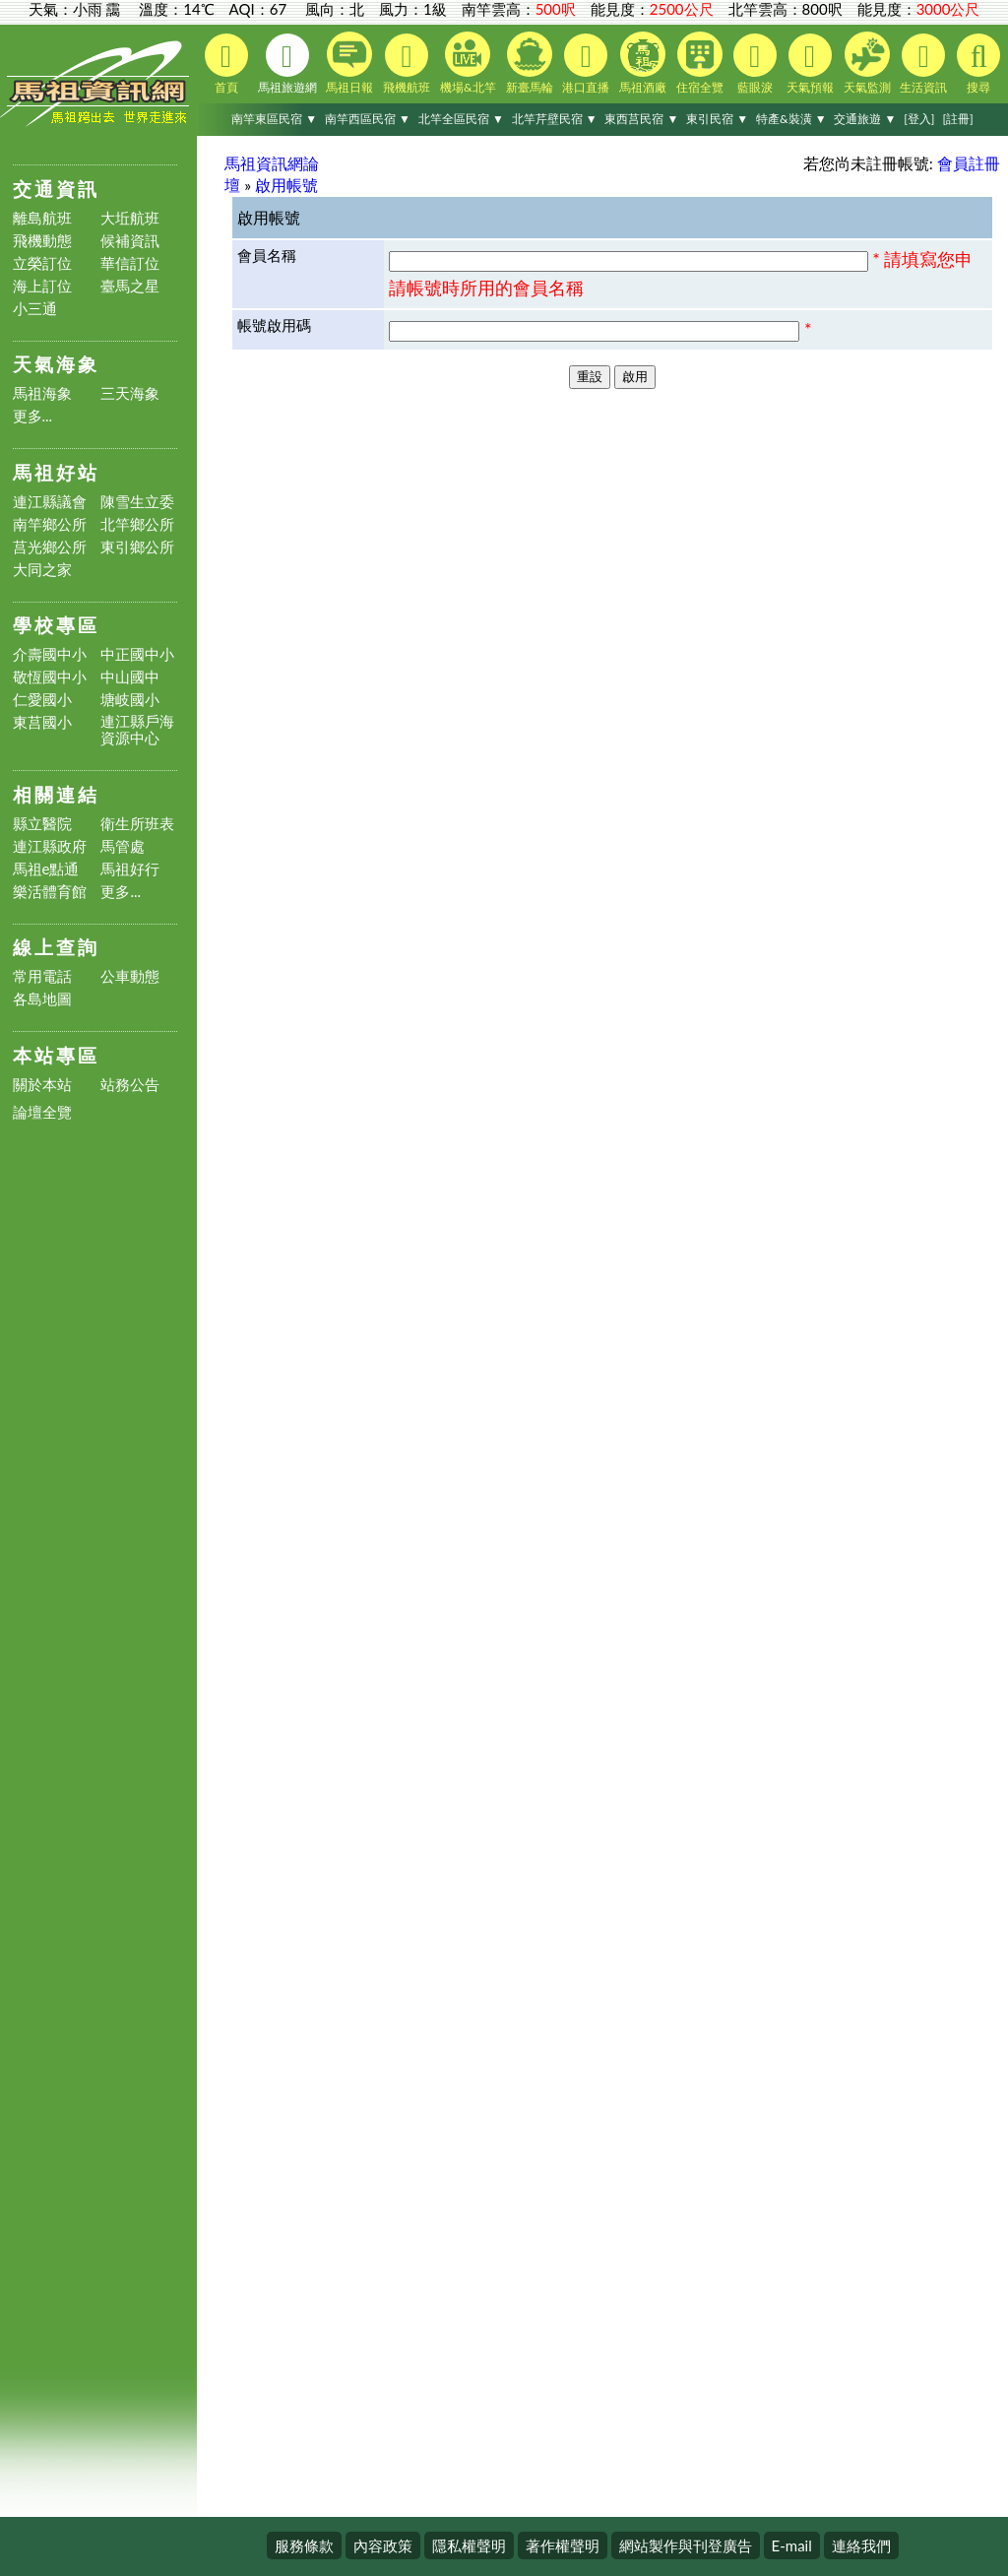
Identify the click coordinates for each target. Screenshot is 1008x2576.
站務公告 (129, 1084)
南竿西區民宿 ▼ (367, 118)
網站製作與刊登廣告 (685, 2545)
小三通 (35, 308)
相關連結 (56, 794)
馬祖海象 (42, 393)
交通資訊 (56, 188)
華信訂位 (129, 263)
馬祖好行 (129, 869)
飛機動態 (42, 240)
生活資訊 (923, 64)
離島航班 (42, 218)
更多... (33, 416)
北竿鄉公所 (137, 524)
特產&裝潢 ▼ (791, 118)
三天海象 (129, 393)
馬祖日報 (349, 63)
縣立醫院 (42, 823)
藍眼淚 (755, 64)
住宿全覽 (700, 63)
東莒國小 (42, 722)
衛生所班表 (137, 823)
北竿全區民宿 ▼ (461, 118)
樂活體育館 (50, 891)
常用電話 (42, 976)
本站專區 (56, 1055)
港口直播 (585, 64)
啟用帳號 (286, 184)
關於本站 (42, 1084)
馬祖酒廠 (642, 63)
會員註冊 (968, 163)
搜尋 (978, 64)
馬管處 (122, 846)
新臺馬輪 (529, 63)
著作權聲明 (562, 2545)
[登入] (919, 118)
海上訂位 (42, 286)
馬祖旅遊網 (287, 64)
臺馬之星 (129, 286)
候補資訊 (129, 240)
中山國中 (129, 677)
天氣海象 (56, 364)
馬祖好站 (56, 472)
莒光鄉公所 (50, 547)
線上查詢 (56, 946)
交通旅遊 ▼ (865, 118)
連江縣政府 (50, 846)
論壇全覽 (42, 1112)
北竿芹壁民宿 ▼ (555, 118)
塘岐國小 (129, 699)
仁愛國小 (42, 699)
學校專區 (56, 624)
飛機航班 (406, 64)
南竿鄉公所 (50, 524)
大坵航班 (129, 218)
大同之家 (42, 569)
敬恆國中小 (50, 677)
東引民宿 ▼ (717, 118)
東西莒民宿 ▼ (641, 118)
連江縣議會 (50, 501)
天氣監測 (867, 63)
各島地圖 (42, 999)
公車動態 (129, 976)
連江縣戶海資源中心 (137, 729)
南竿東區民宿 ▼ (274, 118)
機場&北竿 (468, 63)
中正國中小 (137, 654)
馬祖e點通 (46, 869)
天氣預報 (810, 64)
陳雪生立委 (137, 501)
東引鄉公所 (137, 547)
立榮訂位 (42, 263)
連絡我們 (861, 2545)
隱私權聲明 (469, 2545)
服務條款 (304, 2545)
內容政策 (382, 2545)
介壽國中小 (50, 654)
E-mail (792, 2545)
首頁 (226, 64)
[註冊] (957, 118)
